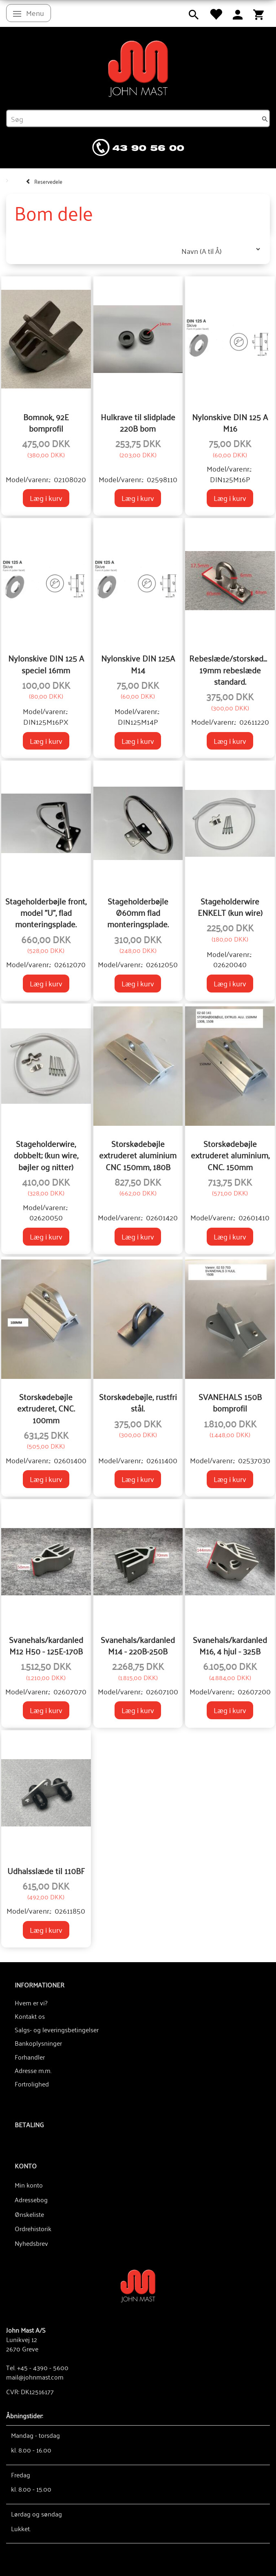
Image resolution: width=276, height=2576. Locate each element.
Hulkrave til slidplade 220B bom (138, 422)
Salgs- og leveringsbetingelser (57, 2029)
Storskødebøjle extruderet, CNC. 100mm (46, 1408)
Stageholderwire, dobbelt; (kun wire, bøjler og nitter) (46, 1155)
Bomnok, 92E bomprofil (46, 422)
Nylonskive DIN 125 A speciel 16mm (46, 663)
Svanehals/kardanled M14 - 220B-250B (138, 1645)
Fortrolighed (32, 2083)
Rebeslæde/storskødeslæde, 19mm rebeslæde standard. (230, 669)
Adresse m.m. (33, 2070)
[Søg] (265, 118)
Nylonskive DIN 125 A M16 (230, 422)
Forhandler (30, 2056)
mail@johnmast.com (35, 2376)
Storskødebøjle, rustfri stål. (138, 1402)
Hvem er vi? (31, 2002)
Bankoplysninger (38, 2043)
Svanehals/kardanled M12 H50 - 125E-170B (46, 1645)
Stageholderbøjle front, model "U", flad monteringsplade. (45, 912)
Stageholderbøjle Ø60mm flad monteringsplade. (138, 912)
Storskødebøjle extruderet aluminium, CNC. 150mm (230, 1155)
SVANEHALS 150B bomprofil (230, 1402)
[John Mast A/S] (138, 2285)
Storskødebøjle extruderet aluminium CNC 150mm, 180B (138, 1155)
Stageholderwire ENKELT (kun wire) (230, 906)
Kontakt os (30, 2016)
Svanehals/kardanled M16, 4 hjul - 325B (230, 1645)
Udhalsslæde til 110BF (46, 1870)
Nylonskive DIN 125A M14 (138, 663)
